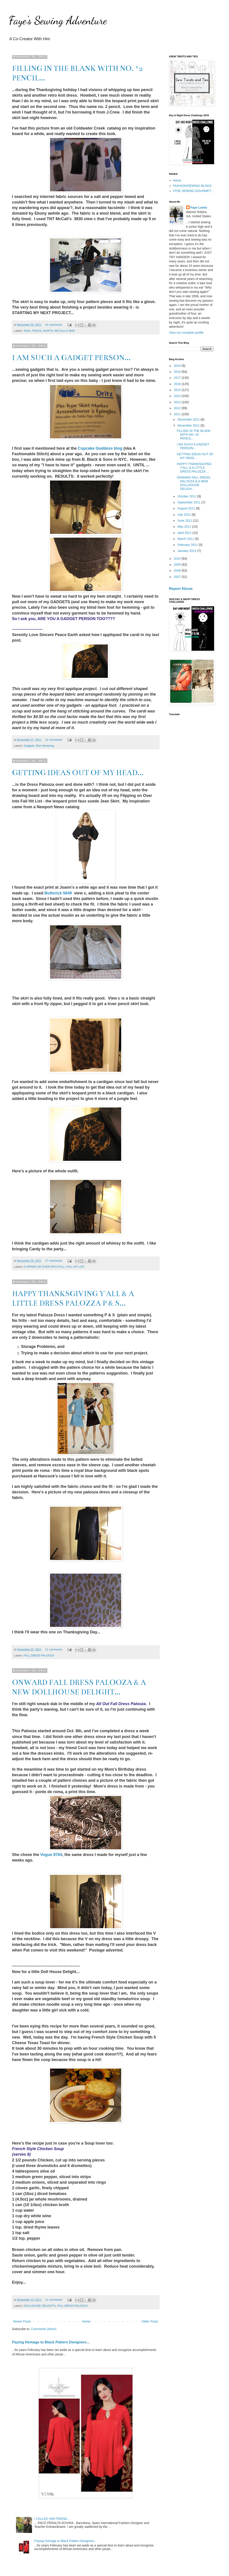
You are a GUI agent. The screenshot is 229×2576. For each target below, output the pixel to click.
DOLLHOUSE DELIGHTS (40, 2305)
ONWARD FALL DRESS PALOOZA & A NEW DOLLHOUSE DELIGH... (193, 483)
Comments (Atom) (43, 2329)
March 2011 (186, 539)
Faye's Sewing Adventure (58, 20)
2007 (178, 577)
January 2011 (187, 551)
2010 (178, 558)
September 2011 (189, 502)
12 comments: (54, 739)
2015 (178, 390)
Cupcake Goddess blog (100, 448)
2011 (178, 414)
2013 (178, 402)
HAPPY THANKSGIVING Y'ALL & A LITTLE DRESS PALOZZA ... (194, 467)
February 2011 (188, 545)
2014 (178, 396)
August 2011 (186, 508)
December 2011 (189, 419)
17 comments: (54, 1260)
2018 (178, 371)
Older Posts (150, 2321)
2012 (178, 408)
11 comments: (54, 1649)
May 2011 (184, 526)
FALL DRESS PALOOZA (39, 1655)
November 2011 (189, 425)
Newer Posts (22, 2321)
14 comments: (54, 324)
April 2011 (184, 533)
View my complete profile (186, 332)
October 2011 (187, 496)
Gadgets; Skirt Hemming (39, 745)
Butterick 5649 (59, 893)
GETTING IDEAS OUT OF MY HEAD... (77, 772)
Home (86, 2321)
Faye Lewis (199, 207)
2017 (178, 377)
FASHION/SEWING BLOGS (192, 186)
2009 (178, 564)
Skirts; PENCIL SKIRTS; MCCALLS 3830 (49, 330)
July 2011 (184, 514)
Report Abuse (181, 589)
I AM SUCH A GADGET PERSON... (71, 357)
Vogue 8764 (51, 1854)
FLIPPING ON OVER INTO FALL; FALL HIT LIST (54, 1266)
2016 (178, 384)
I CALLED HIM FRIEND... (52, 2518)
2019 (178, 365)
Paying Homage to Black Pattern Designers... (51, 2342)
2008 (178, 570)
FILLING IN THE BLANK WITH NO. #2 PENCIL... (194, 434)
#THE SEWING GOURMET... (193, 191)
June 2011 (185, 520)
